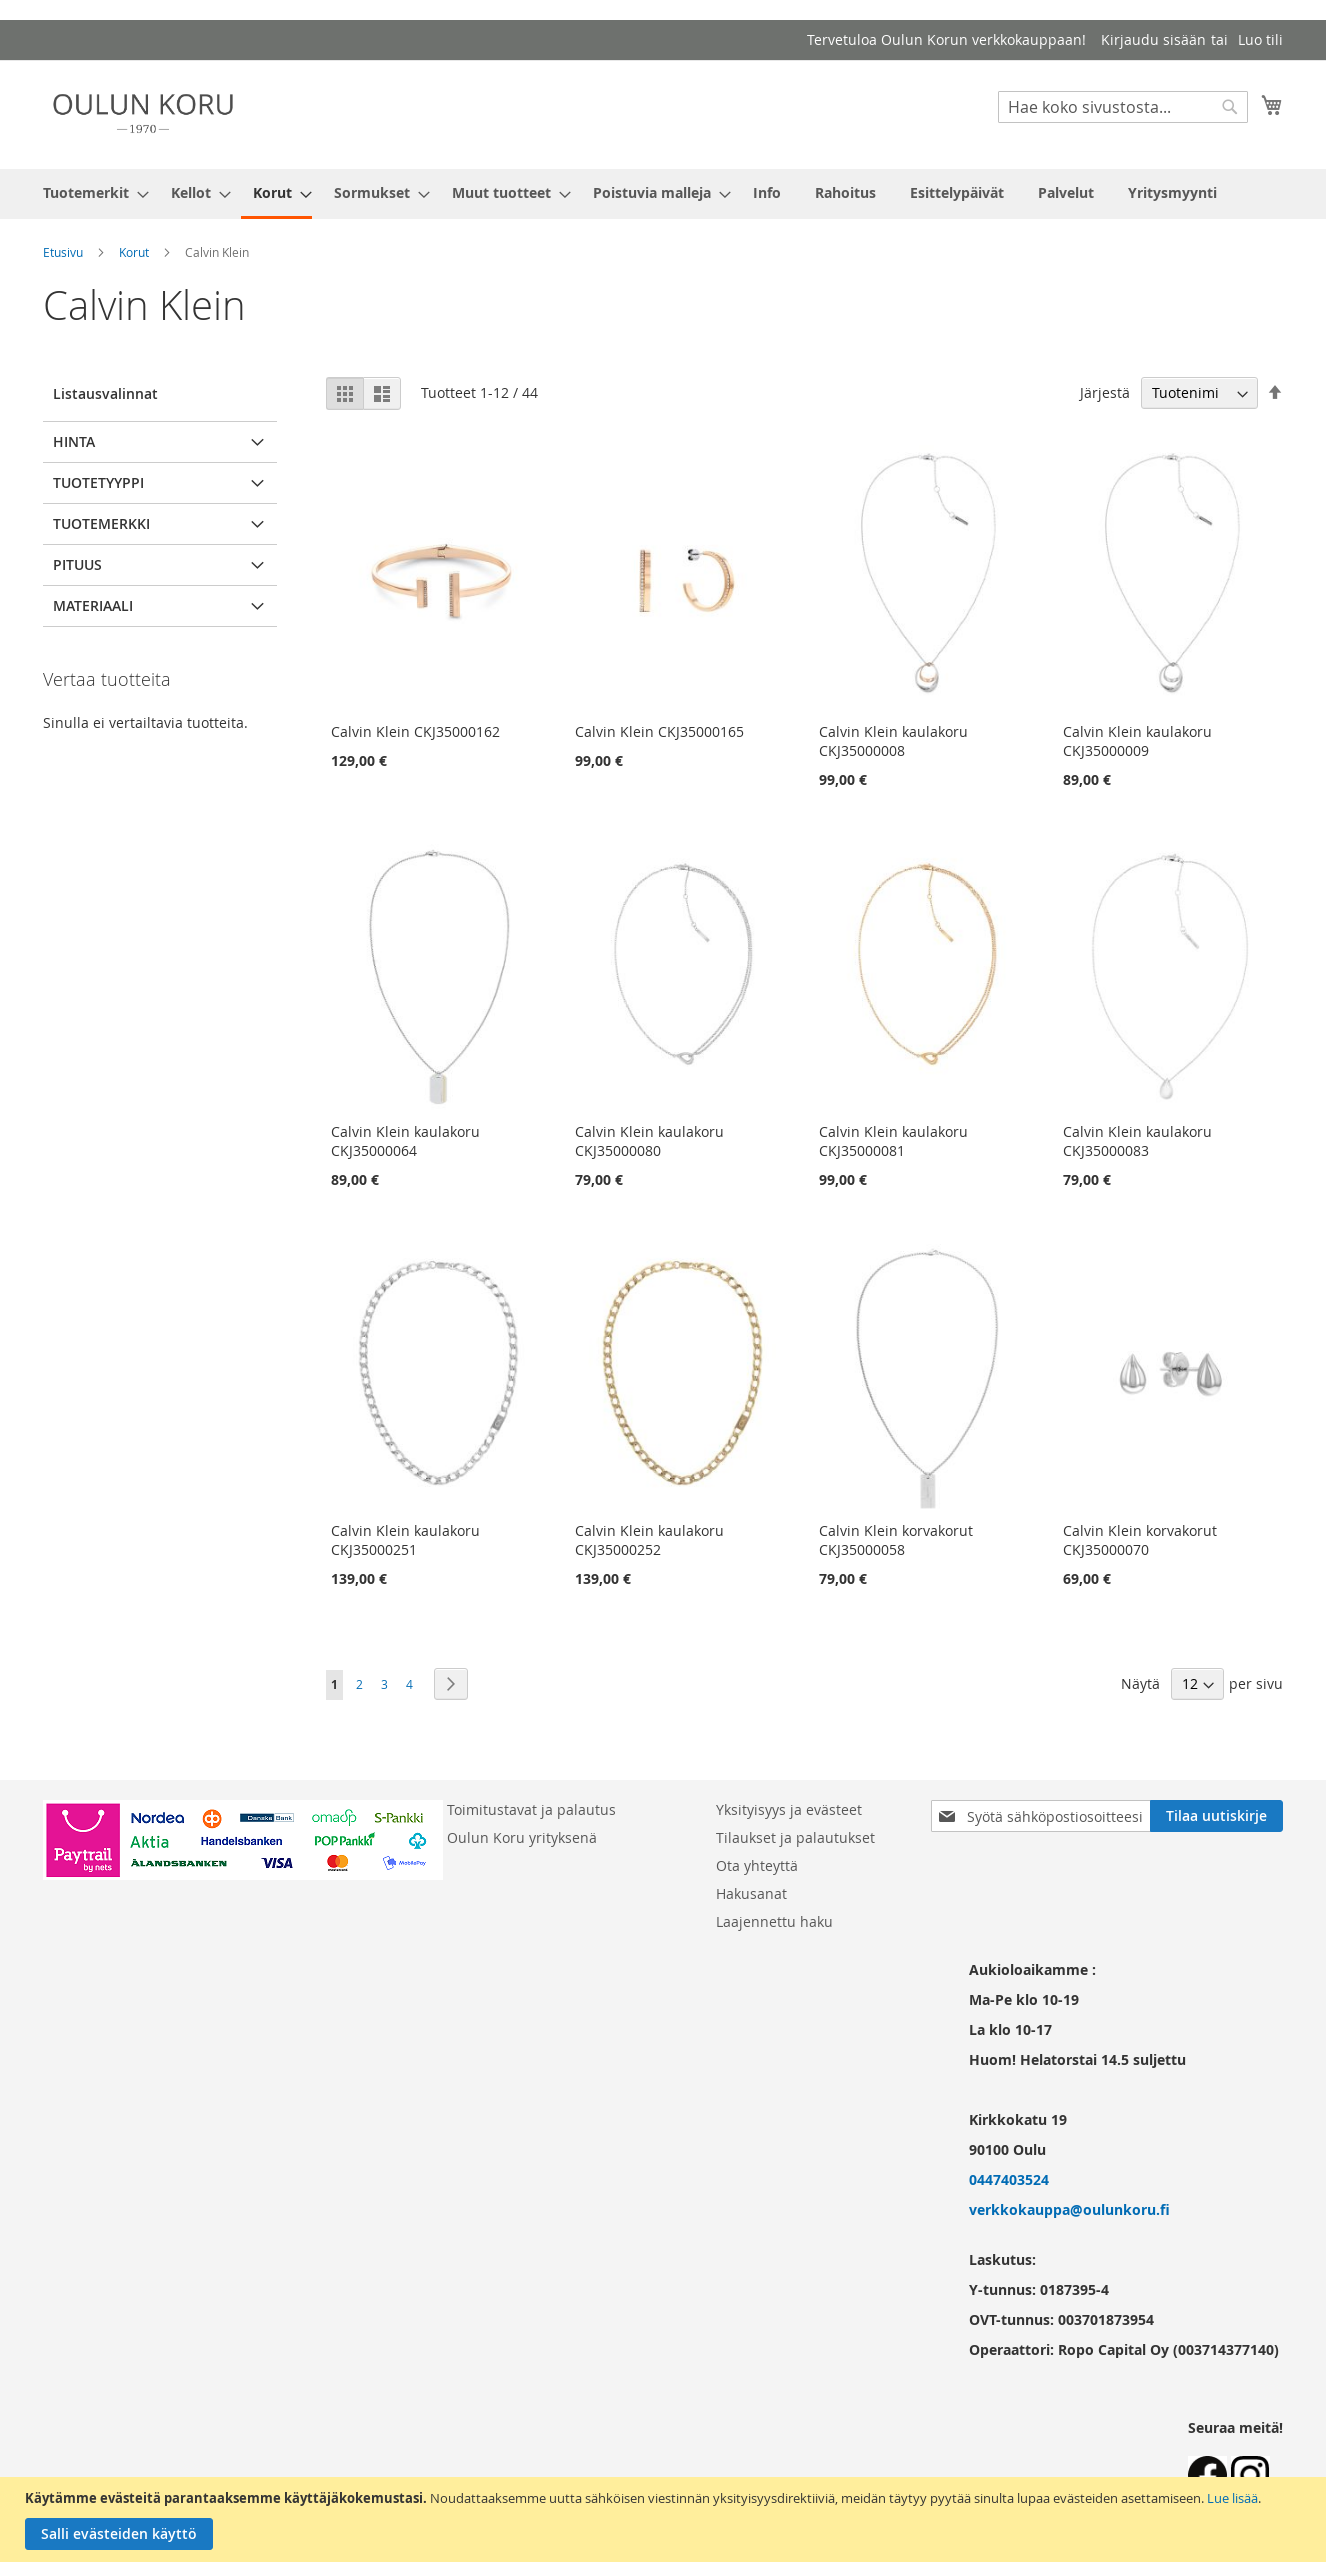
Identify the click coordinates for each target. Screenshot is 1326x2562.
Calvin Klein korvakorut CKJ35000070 (1140, 1540)
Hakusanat (751, 1893)
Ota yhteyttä (757, 1865)
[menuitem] (90, 192)
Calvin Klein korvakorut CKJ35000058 (896, 1540)
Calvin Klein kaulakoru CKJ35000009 (1137, 741)
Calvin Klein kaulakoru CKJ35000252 (649, 1540)
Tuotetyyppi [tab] (98, 482)
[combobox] (1123, 107)
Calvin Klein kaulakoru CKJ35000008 (893, 741)
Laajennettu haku (774, 1921)
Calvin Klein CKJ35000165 (659, 731)
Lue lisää (1232, 2498)
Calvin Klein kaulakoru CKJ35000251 (405, 1540)
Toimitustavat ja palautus (531, 1809)
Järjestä (1105, 392)
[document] (665, 2519)
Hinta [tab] (74, 441)
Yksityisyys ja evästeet (789, 1809)
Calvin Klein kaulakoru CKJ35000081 (893, 1141)
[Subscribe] (1216, 1816)
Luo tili (1260, 39)
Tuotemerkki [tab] (101, 523)
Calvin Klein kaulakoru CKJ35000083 (1137, 1141)
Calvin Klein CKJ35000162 (415, 731)
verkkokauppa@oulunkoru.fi (1069, 2209)
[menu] (663, 194)
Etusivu (63, 252)
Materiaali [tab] (93, 605)
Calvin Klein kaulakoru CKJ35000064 (405, 1141)
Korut (134, 252)
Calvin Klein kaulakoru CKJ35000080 (649, 1141)
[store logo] (143, 113)
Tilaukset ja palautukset (795, 1837)
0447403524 (1009, 2179)
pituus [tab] (77, 564)
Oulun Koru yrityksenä (522, 1837)
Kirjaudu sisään (1153, 39)
